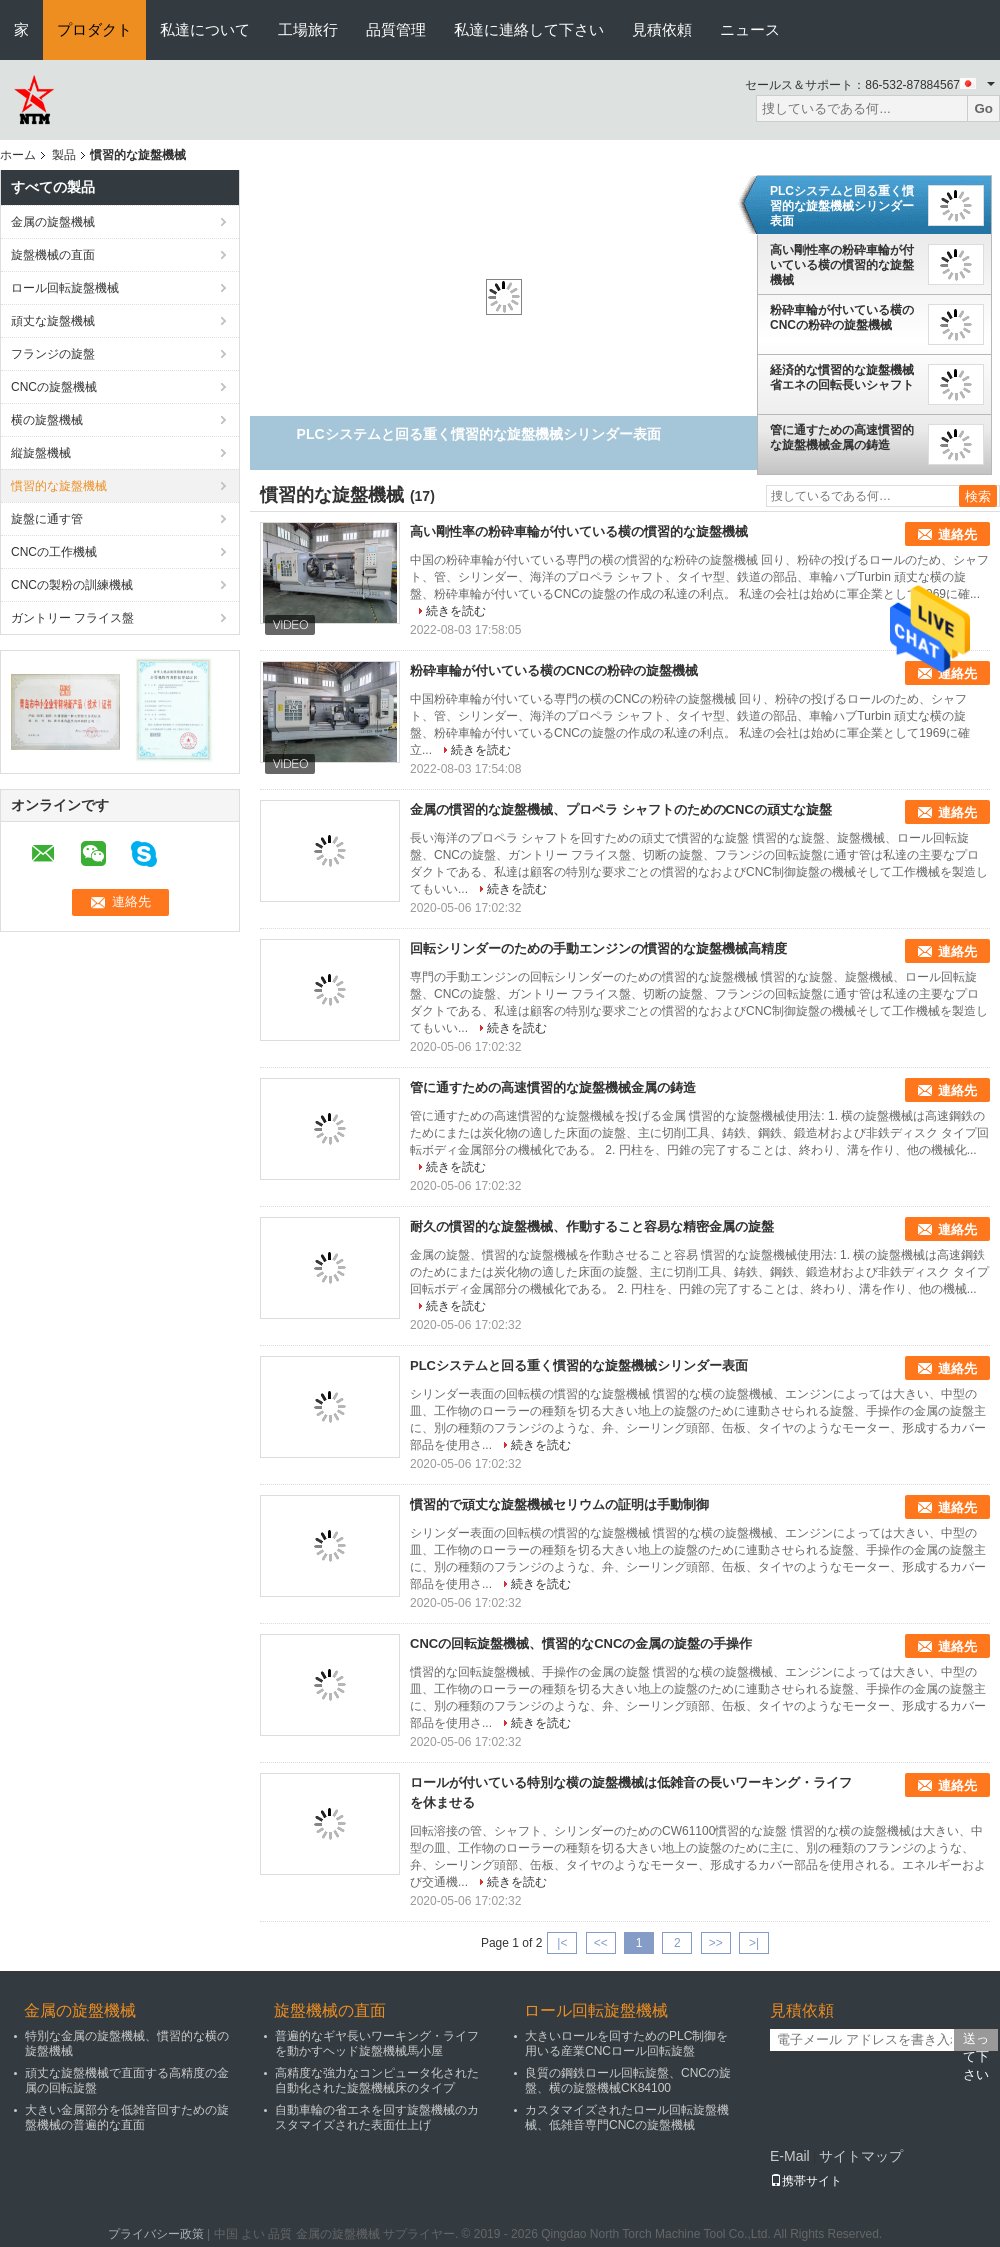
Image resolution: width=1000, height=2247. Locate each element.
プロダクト (94, 29)
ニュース (750, 29)
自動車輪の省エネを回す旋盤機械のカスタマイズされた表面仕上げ (377, 2117)
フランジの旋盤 (53, 354)
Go (983, 108)
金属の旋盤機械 (53, 222)
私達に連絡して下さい (529, 29)
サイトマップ (861, 2156)
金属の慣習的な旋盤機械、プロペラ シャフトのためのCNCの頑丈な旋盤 (621, 809)
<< (601, 1943)
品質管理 (396, 29)
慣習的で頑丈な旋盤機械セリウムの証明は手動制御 (559, 1504)
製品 (64, 155)
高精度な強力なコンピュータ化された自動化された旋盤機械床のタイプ (377, 2080)
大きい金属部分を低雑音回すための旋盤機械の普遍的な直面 (127, 2117)
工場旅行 (308, 29)
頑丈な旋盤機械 (53, 321)
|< (562, 1943)
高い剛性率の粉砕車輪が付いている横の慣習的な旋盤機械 (842, 265)
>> (716, 1943)
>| (754, 1943)
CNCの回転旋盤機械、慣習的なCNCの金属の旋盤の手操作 (581, 1643)
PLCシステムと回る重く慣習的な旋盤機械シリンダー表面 (842, 206)
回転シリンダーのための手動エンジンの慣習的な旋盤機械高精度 (598, 948)
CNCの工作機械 (54, 552)
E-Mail (790, 2156)
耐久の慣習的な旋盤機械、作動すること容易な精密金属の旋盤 (592, 1226)
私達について (205, 29)
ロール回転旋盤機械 (65, 288)
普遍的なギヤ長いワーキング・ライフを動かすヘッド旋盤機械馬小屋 (377, 2043)
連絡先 (957, 534)
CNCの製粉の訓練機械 (72, 585)
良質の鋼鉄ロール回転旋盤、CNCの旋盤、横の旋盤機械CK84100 (628, 2080)
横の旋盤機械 (47, 420)
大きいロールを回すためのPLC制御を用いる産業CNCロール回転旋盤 (626, 2043)
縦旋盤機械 (41, 453)
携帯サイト (806, 2181)
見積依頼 (662, 29)
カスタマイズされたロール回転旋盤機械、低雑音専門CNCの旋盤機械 (627, 2117)
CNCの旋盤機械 (54, 387)
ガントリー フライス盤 (72, 618)
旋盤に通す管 (47, 519)
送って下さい (976, 2041)
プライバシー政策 (156, 2234)
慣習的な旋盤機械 (59, 486)
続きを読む (456, 611)
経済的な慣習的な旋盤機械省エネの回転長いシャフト (842, 377)
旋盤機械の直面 (53, 255)
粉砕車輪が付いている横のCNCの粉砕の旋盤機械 (842, 317)
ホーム (18, 155)
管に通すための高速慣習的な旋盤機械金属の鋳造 (842, 437)
